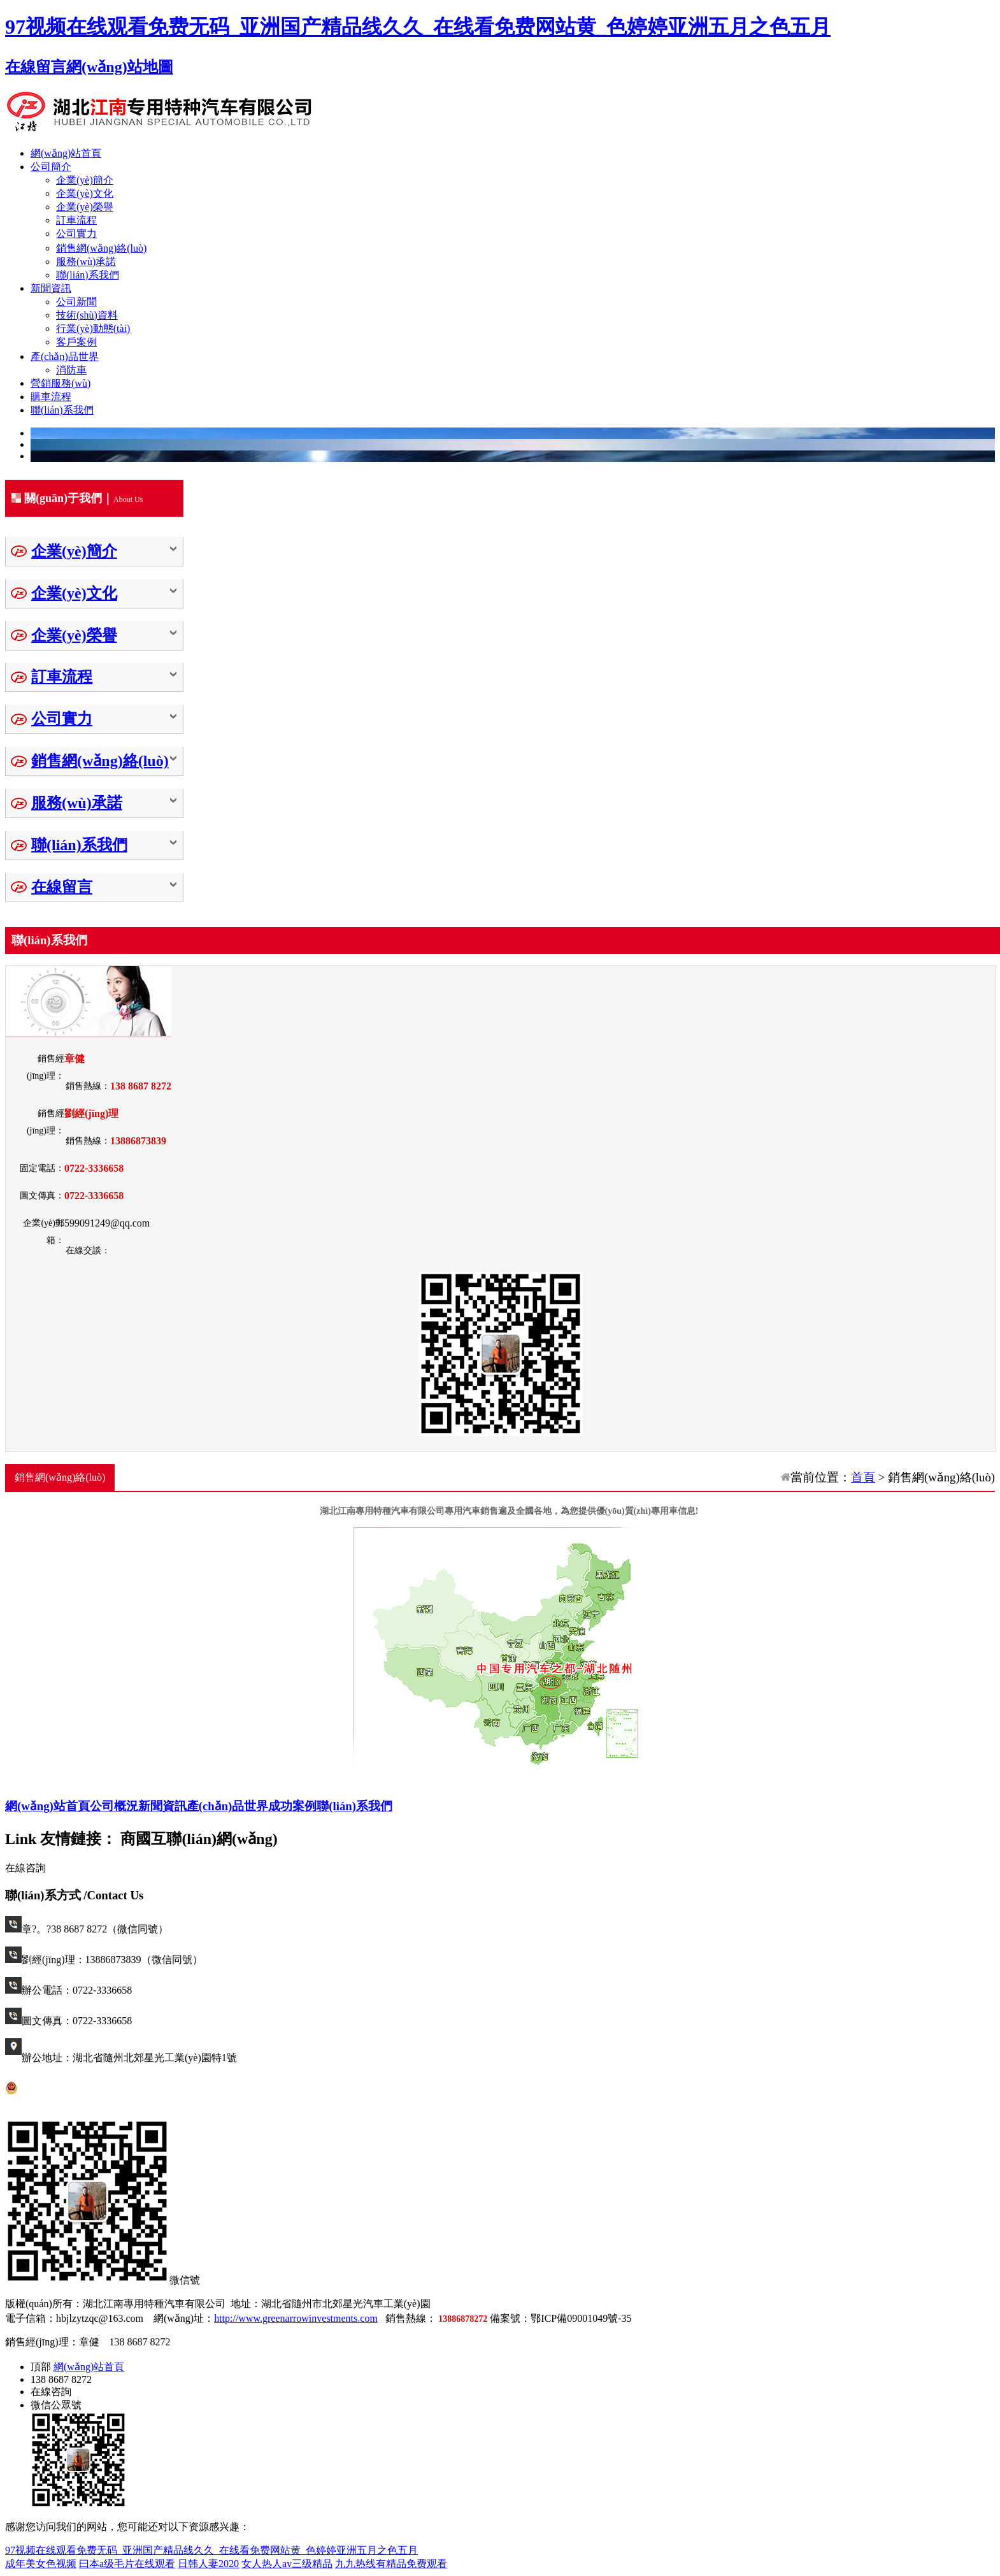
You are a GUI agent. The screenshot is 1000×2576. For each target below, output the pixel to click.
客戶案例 (76, 341)
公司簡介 (51, 166)
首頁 (863, 1477)
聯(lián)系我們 (87, 275)
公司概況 (114, 1806)
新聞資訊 (51, 288)
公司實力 (76, 233)
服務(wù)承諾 (86, 261)
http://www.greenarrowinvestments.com (296, 2318)
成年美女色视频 (40, 2563)
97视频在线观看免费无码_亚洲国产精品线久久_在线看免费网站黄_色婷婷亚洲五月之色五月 (418, 26)
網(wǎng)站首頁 (66, 153)
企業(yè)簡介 (84, 180)
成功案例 (292, 1806)
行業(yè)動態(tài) (93, 328)
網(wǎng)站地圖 (119, 67)
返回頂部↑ (216, 2341)
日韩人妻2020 (208, 2563)
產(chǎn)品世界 (65, 356)
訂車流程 (76, 220)
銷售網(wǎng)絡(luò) (101, 248)
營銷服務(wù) (60, 383)
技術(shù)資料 (87, 315)
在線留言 (35, 67)
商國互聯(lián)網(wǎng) (198, 1839)
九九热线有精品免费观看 (391, 2563)
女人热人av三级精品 (286, 2563)
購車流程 (51, 396)
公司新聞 (76, 301)
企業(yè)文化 (84, 193)
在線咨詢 (25, 1867)
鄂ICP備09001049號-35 (581, 2318)
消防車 (71, 369)
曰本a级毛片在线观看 (127, 2563)
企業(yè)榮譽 (84, 206)
